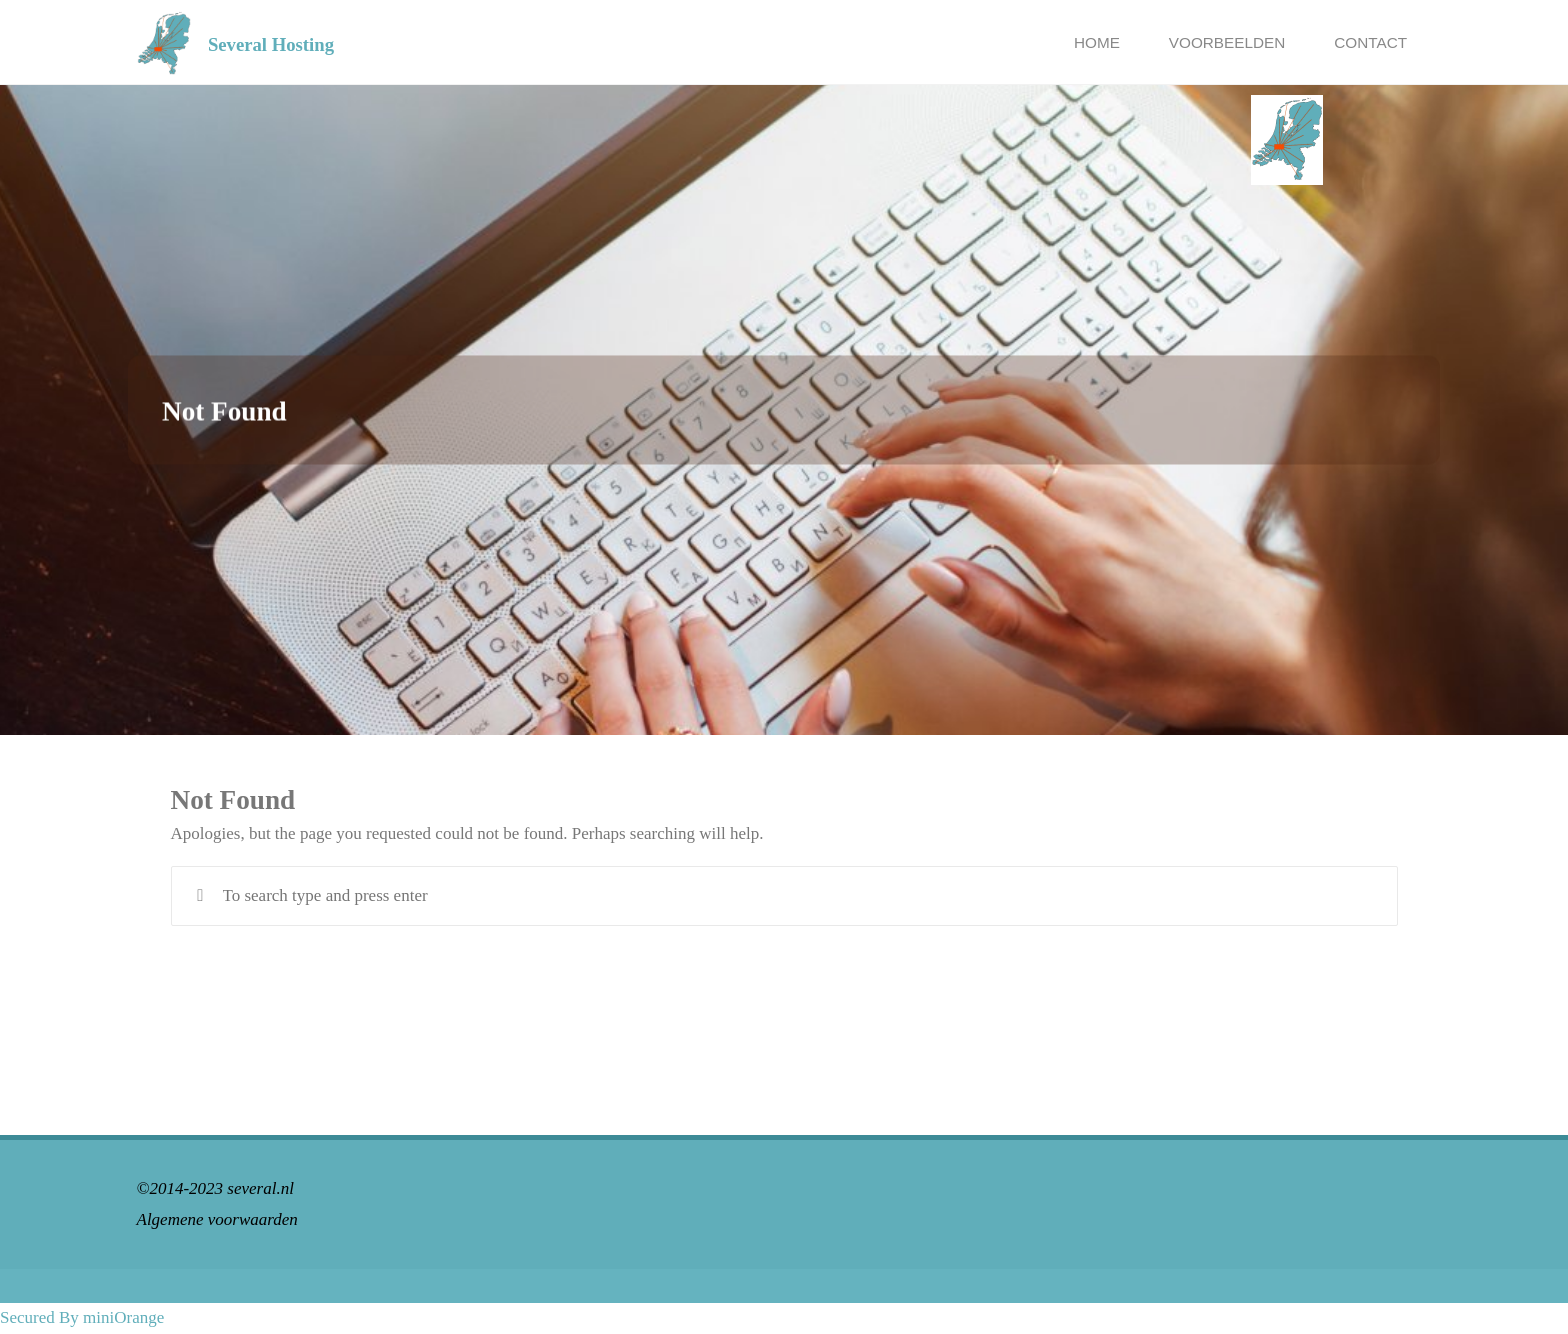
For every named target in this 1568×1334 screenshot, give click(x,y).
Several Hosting (271, 43)
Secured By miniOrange (82, 1317)
